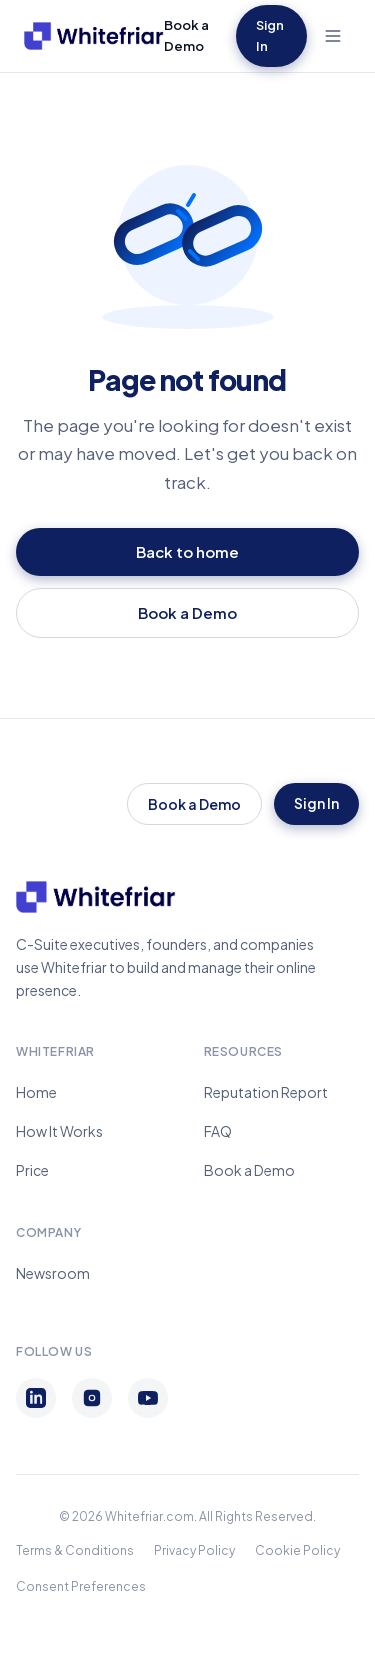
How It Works (59, 1131)
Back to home (187, 551)
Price (32, 1170)
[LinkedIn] (36, 1398)
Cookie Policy (297, 1550)
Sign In (270, 35)
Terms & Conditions (75, 1550)
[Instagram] (92, 1398)
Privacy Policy (194, 1550)
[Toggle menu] (333, 36)
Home (36, 1092)
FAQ (218, 1131)
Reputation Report (266, 1092)
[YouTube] (148, 1398)
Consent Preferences (81, 1586)
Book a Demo (186, 35)
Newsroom (53, 1273)
